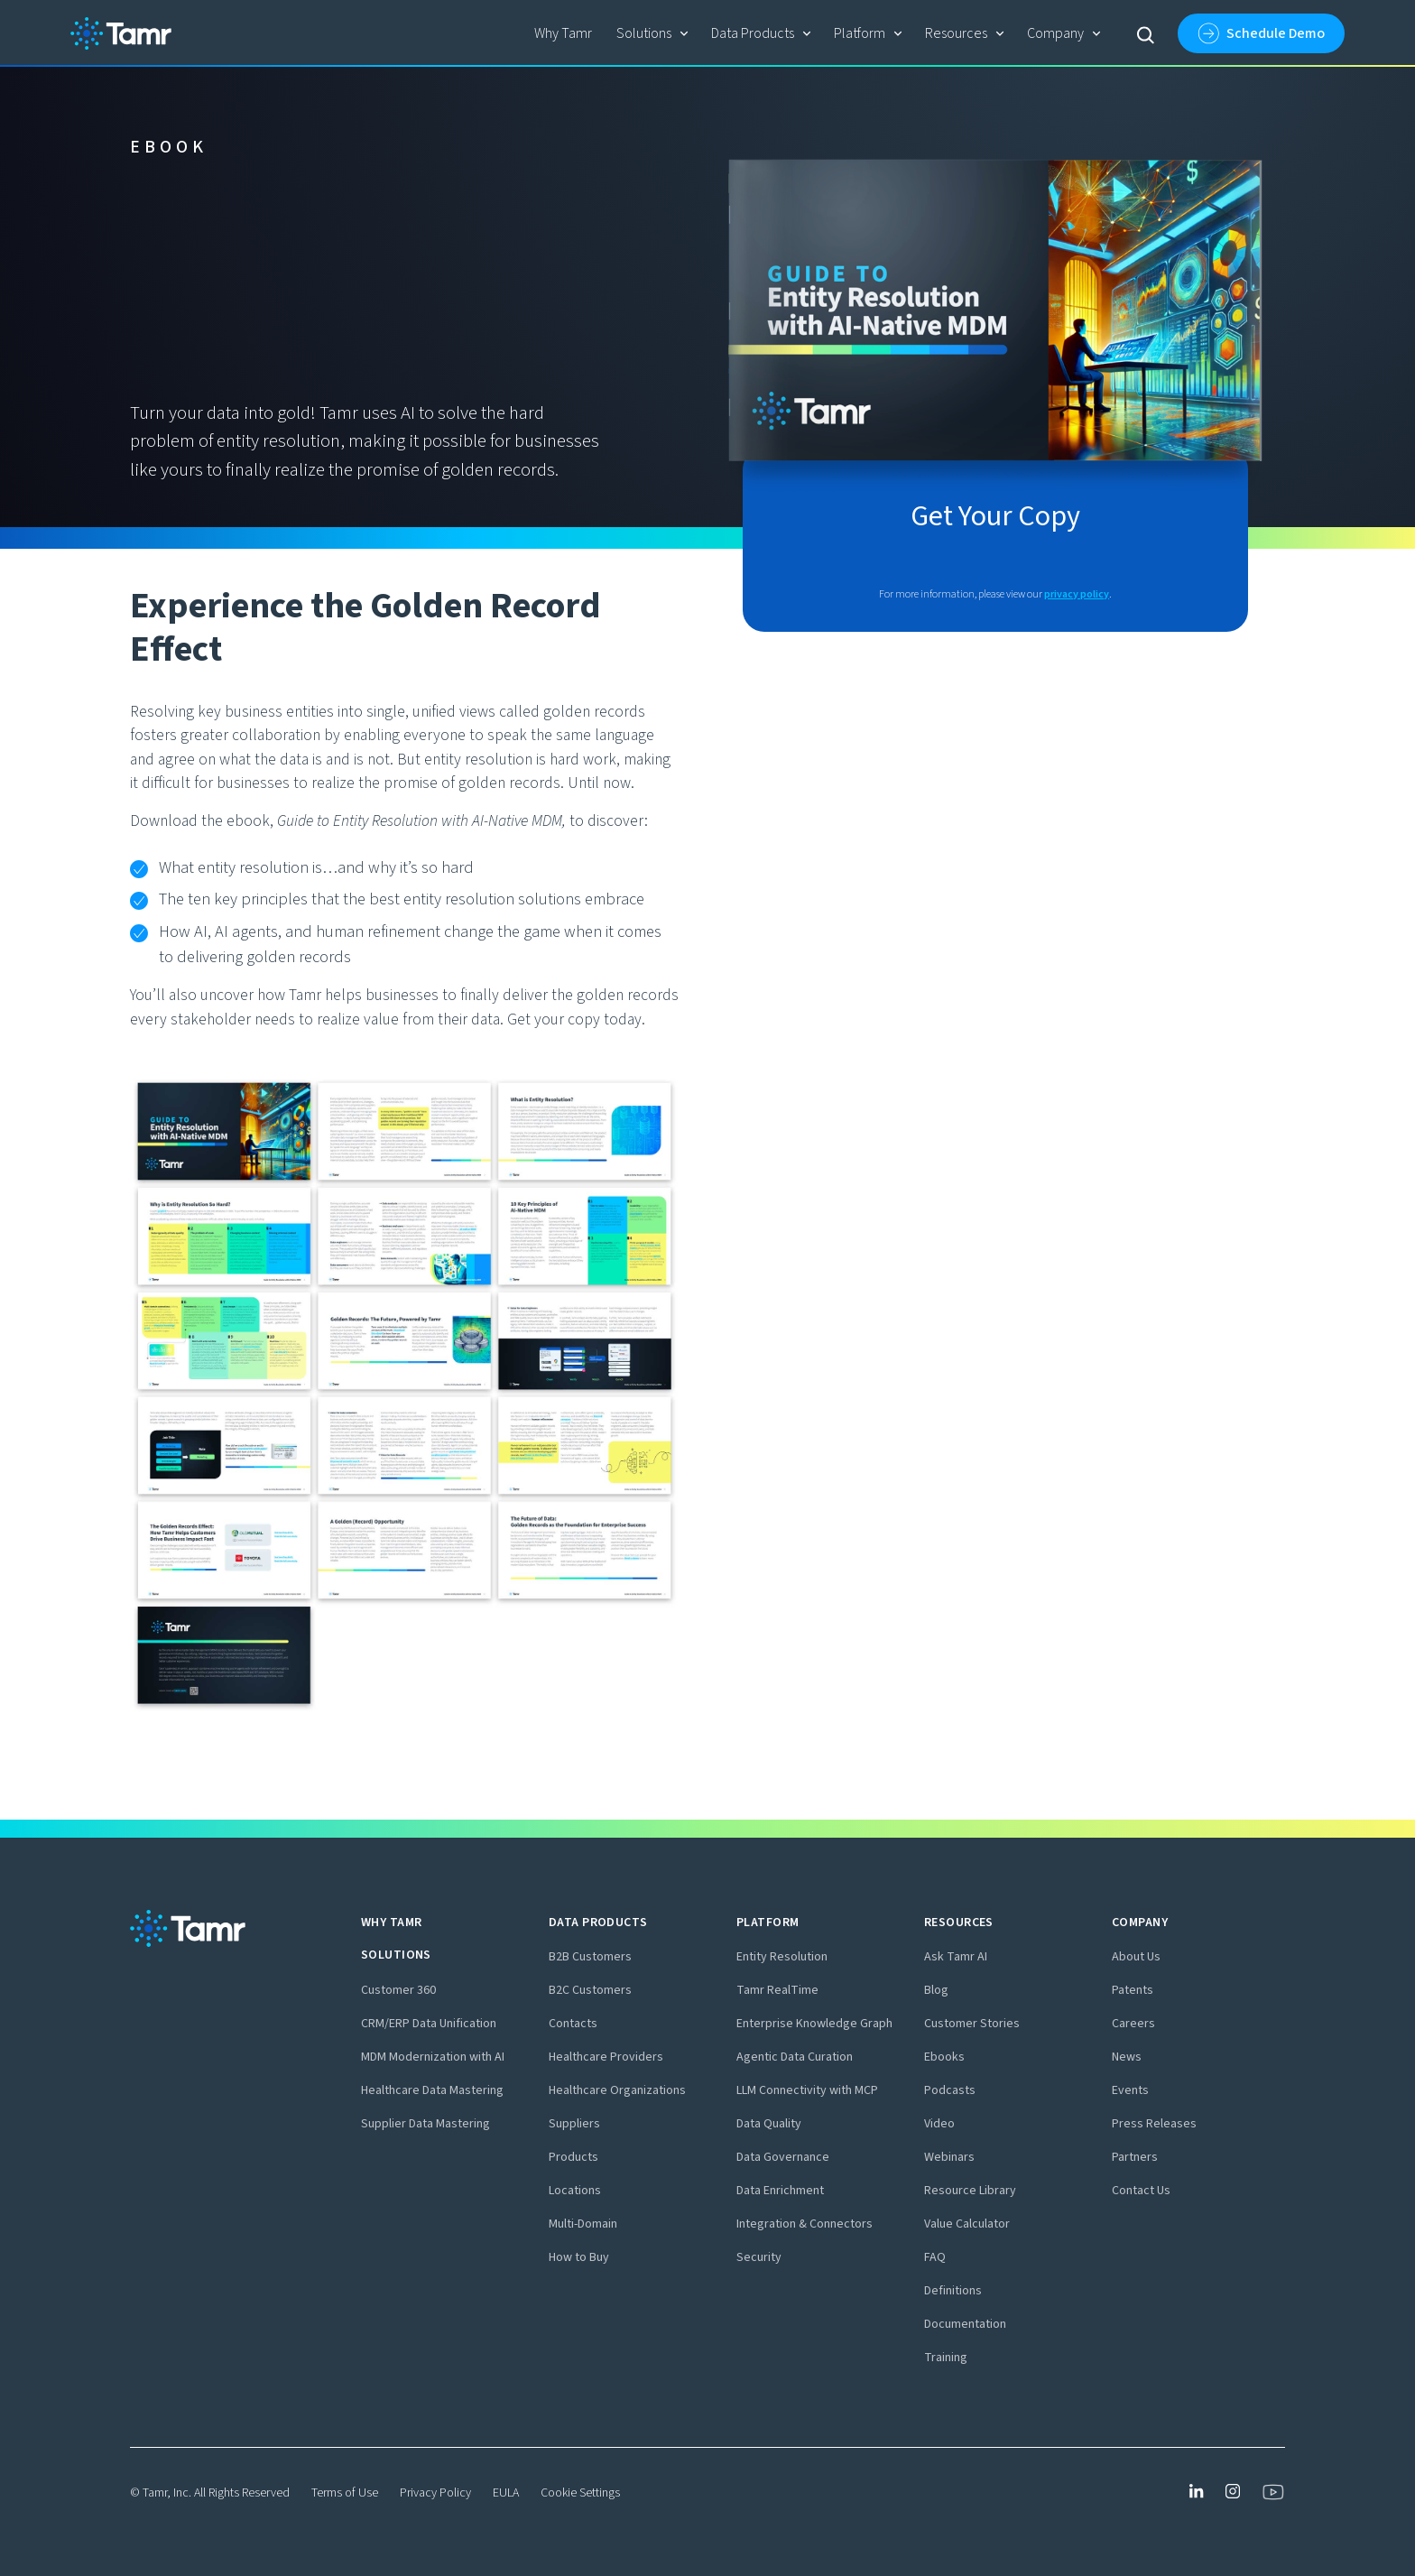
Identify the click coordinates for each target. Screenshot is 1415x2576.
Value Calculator (967, 2224)
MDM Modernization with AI (432, 2057)
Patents (1132, 1990)
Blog (936, 1990)
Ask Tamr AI (955, 1957)
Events (1130, 2090)
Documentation (965, 2324)
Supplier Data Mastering (425, 2124)
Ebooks (944, 2057)
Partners (1135, 2157)
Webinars (949, 2157)
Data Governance (782, 2157)
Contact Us (1141, 2191)
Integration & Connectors (804, 2224)
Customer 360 (398, 1990)
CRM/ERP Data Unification (428, 2024)
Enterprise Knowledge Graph (814, 2024)
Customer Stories (972, 2024)
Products (573, 2157)
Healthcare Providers (606, 2057)
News (1127, 2057)
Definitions (953, 2291)
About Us (1136, 1957)
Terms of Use (344, 2493)
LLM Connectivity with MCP (807, 2090)
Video (939, 2124)
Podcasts (950, 2090)
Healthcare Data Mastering (432, 2090)
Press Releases (1154, 2124)
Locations (575, 2191)
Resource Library (970, 2191)
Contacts (573, 2024)
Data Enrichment (780, 2191)
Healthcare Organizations (617, 2090)
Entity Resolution (782, 1957)
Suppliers (574, 2124)
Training (945, 2358)
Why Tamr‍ (563, 33)
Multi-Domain (583, 2224)
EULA (506, 2493)
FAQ (935, 2257)
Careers (1133, 2024)
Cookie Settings (580, 2493)
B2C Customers (590, 1990)
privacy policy (1076, 594)
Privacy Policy (435, 2493)
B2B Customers (590, 1957)
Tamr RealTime (777, 1990)
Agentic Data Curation (794, 2057)
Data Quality (768, 2124)
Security (758, 2257)
